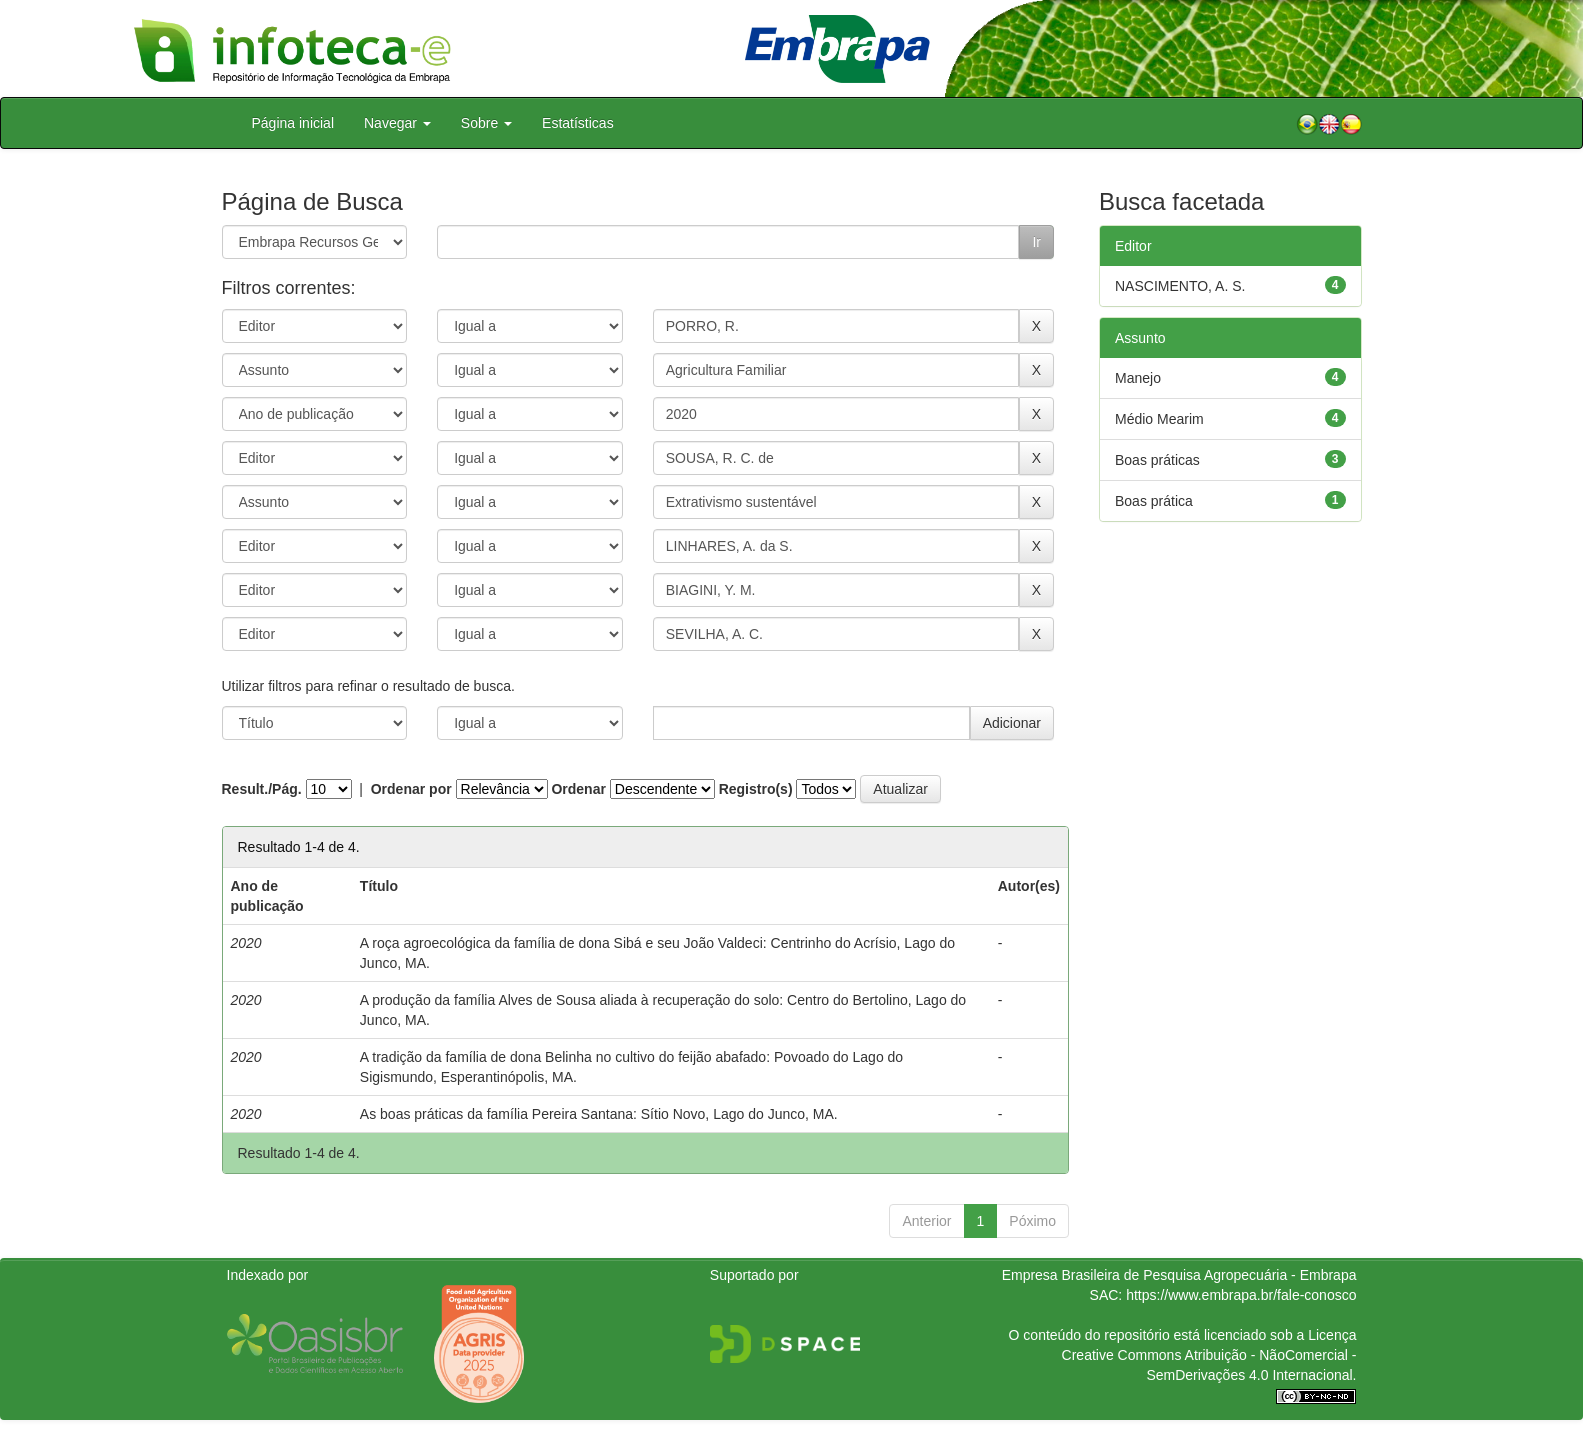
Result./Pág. (262, 789)
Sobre (486, 123)
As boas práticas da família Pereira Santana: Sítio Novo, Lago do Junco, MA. (599, 1114)
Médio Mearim (1159, 419)
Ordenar (578, 789)
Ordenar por (411, 789)
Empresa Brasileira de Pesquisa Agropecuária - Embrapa (1179, 1275)
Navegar (397, 123)
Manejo (1138, 378)
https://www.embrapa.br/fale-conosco (1241, 1295)
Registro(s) (756, 789)
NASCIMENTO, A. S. (1180, 286)
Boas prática (1154, 501)
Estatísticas (578, 123)
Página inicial (293, 123)
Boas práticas (1157, 460)
